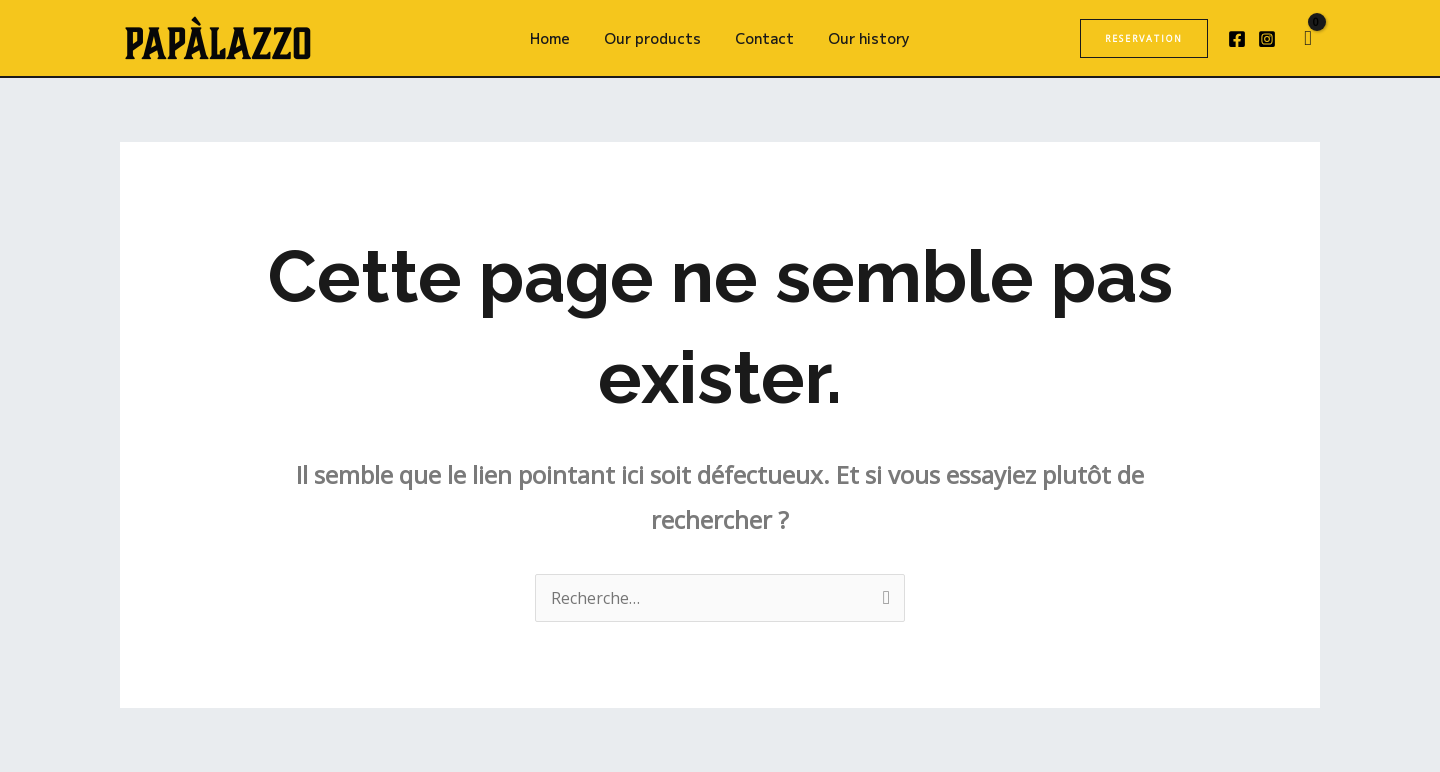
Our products (655, 38)
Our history (860, 38)
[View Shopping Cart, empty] (1308, 38)
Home (559, 38)
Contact (761, 38)
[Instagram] (1267, 39)
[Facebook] (1237, 39)
